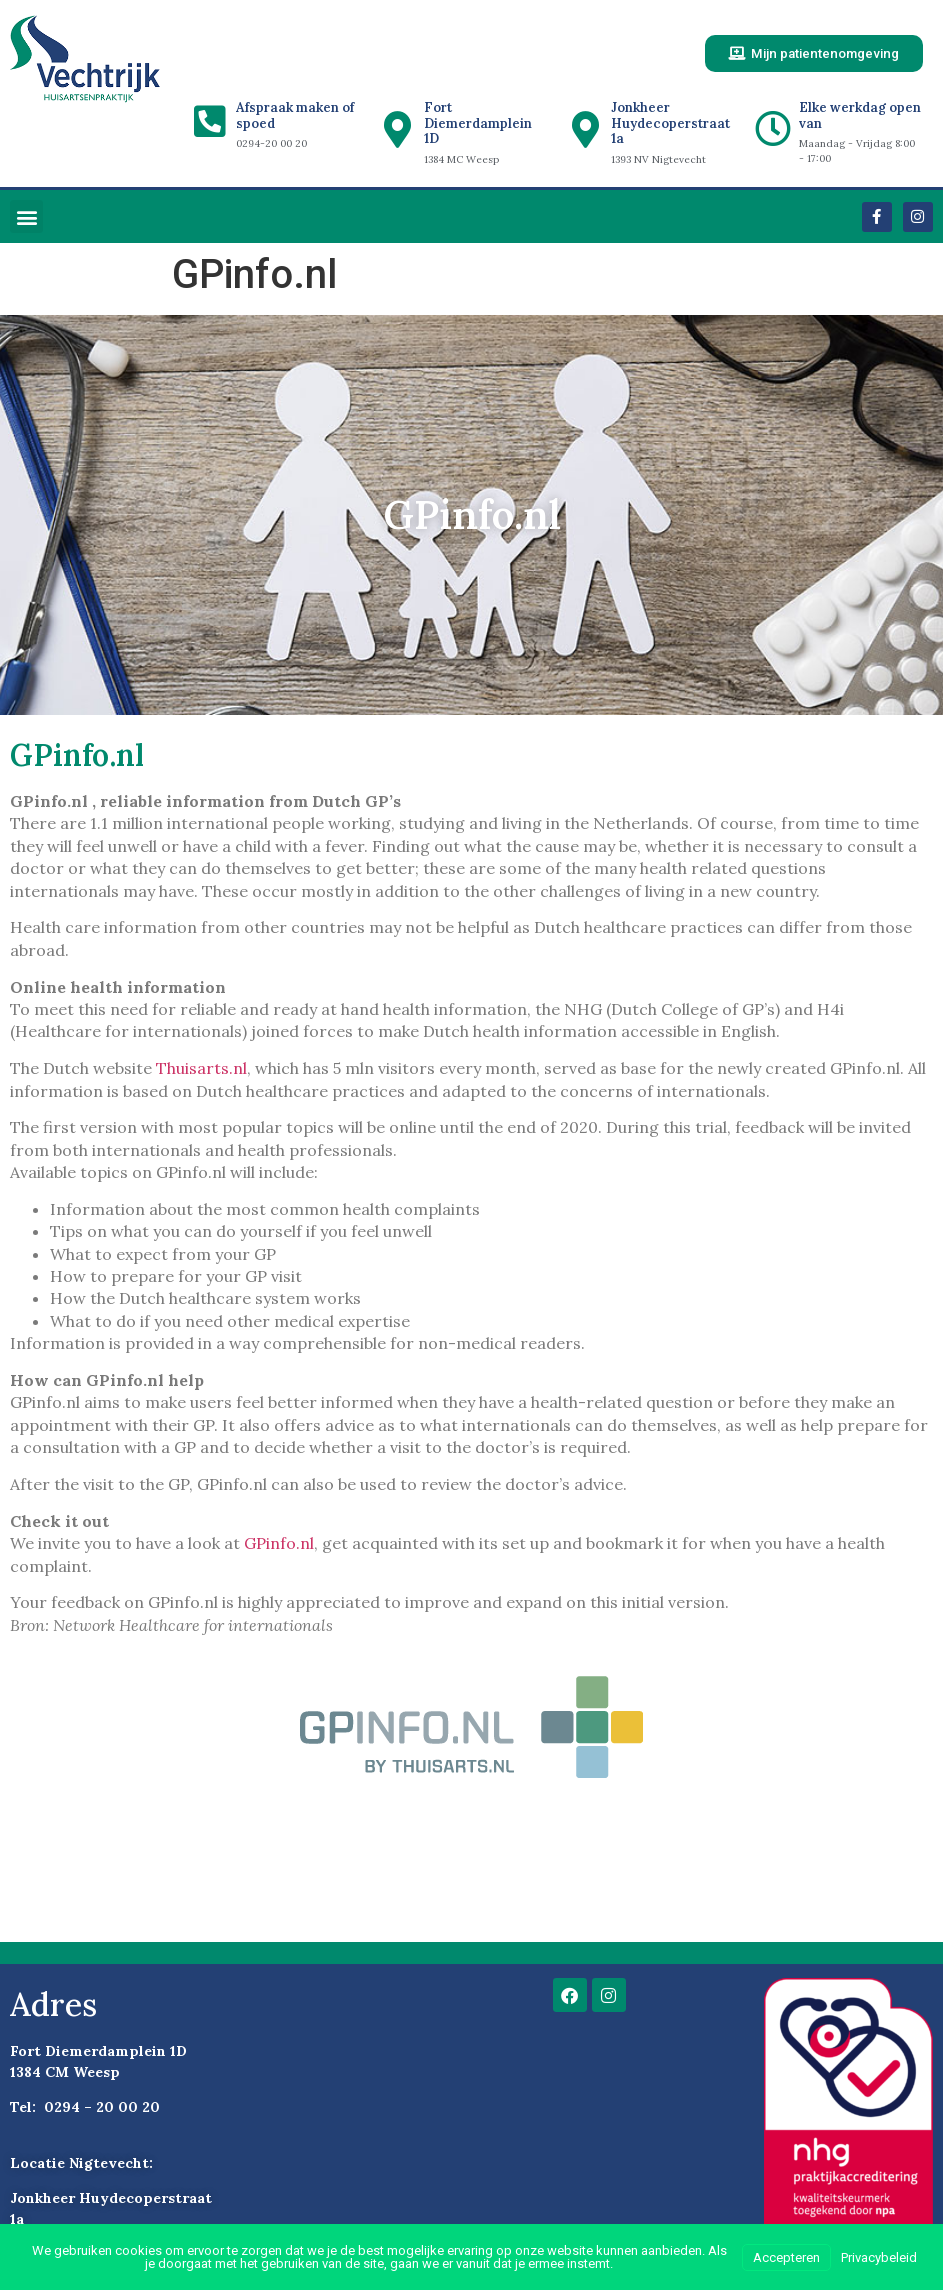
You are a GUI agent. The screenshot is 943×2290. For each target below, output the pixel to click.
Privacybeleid (879, 2257)
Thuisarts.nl (201, 1070)
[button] (26, 218)
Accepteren (786, 2257)
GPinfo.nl (279, 1545)
